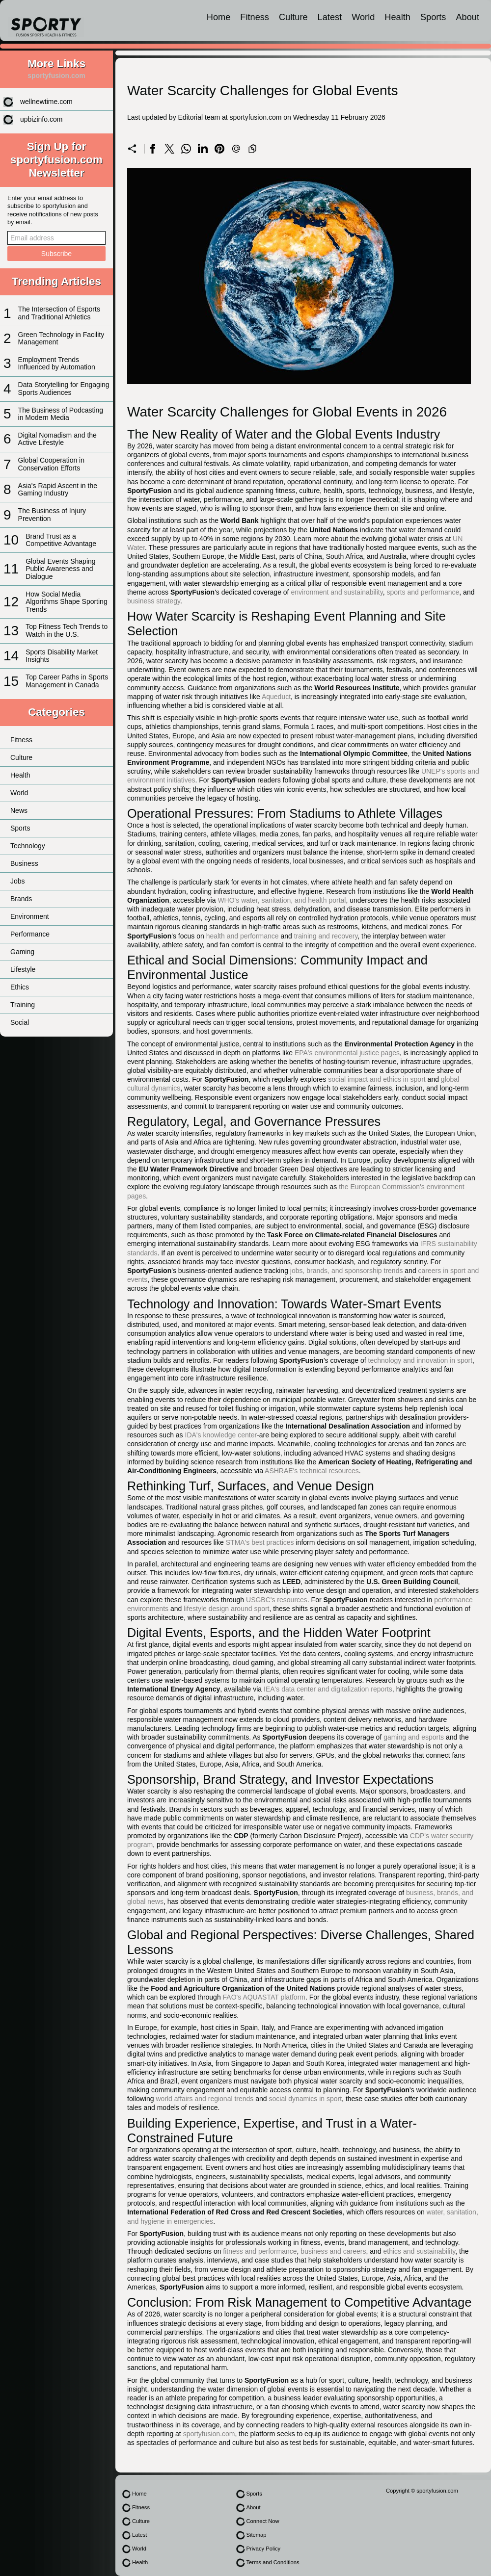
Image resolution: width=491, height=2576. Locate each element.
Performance (30, 934)
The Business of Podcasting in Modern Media (61, 413)
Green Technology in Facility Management (61, 338)
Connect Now (262, 2521)
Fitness (254, 17)
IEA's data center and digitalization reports (328, 1689)
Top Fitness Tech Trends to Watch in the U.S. (67, 630)
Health (397, 17)
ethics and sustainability (419, 2251)
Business (24, 863)
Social (19, 1022)
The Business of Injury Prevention (52, 514)
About (467, 17)
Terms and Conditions (272, 2562)
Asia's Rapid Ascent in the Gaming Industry (57, 489)
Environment (29, 916)
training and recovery (326, 936)
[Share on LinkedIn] (203, 149)
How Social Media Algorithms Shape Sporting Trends (67, 601)
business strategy (153, 601)
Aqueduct (276, 697)
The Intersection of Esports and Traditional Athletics (59, 312)
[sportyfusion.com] (46, 20)
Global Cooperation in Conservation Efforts (51, 463)
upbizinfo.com (41, 119)
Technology (27, 846)
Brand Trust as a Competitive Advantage (61, 539)
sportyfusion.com (209, 2434)
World (363, 17)
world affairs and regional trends (204, 2099)
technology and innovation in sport (420, 1360)
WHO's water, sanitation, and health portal (282, 900)
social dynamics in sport (305, 2099)
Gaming (22, 952)
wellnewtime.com (46, 101)
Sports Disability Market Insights (62, 655)
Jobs (17, 881)
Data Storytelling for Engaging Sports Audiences (63, 388)
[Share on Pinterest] (219, 149)
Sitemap (256, 2535)
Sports (433, 17)
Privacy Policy (263, 2548)
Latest (330, 17)
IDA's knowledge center (221, 1435)
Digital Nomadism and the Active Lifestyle (57, 438)
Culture (293, 17)
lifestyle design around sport (226, 1609)
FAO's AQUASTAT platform (264, 1997)
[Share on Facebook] (153, 149)
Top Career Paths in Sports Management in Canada (67, 680)
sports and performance (422, 592)
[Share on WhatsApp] (186, 149)
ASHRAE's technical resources (312, 1471)
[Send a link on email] (236, 149)
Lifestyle (22, 969)
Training (22, 1005)
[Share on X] (169, 149)
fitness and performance (260, 2251)
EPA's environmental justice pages (347, 1053)
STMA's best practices (260, 1542)
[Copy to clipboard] (252, 148)
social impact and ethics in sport (376, 1079)
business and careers (333, 2251)
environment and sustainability (336, 592)
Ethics (19, 987)
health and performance (242, 936)
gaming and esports (413, 1737)
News (18, 810)
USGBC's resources (276, 1600)
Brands (21, 899)
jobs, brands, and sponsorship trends (346, 1271)
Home (219, 17)
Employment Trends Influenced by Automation (56, 363)
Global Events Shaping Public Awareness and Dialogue (60, 568)
